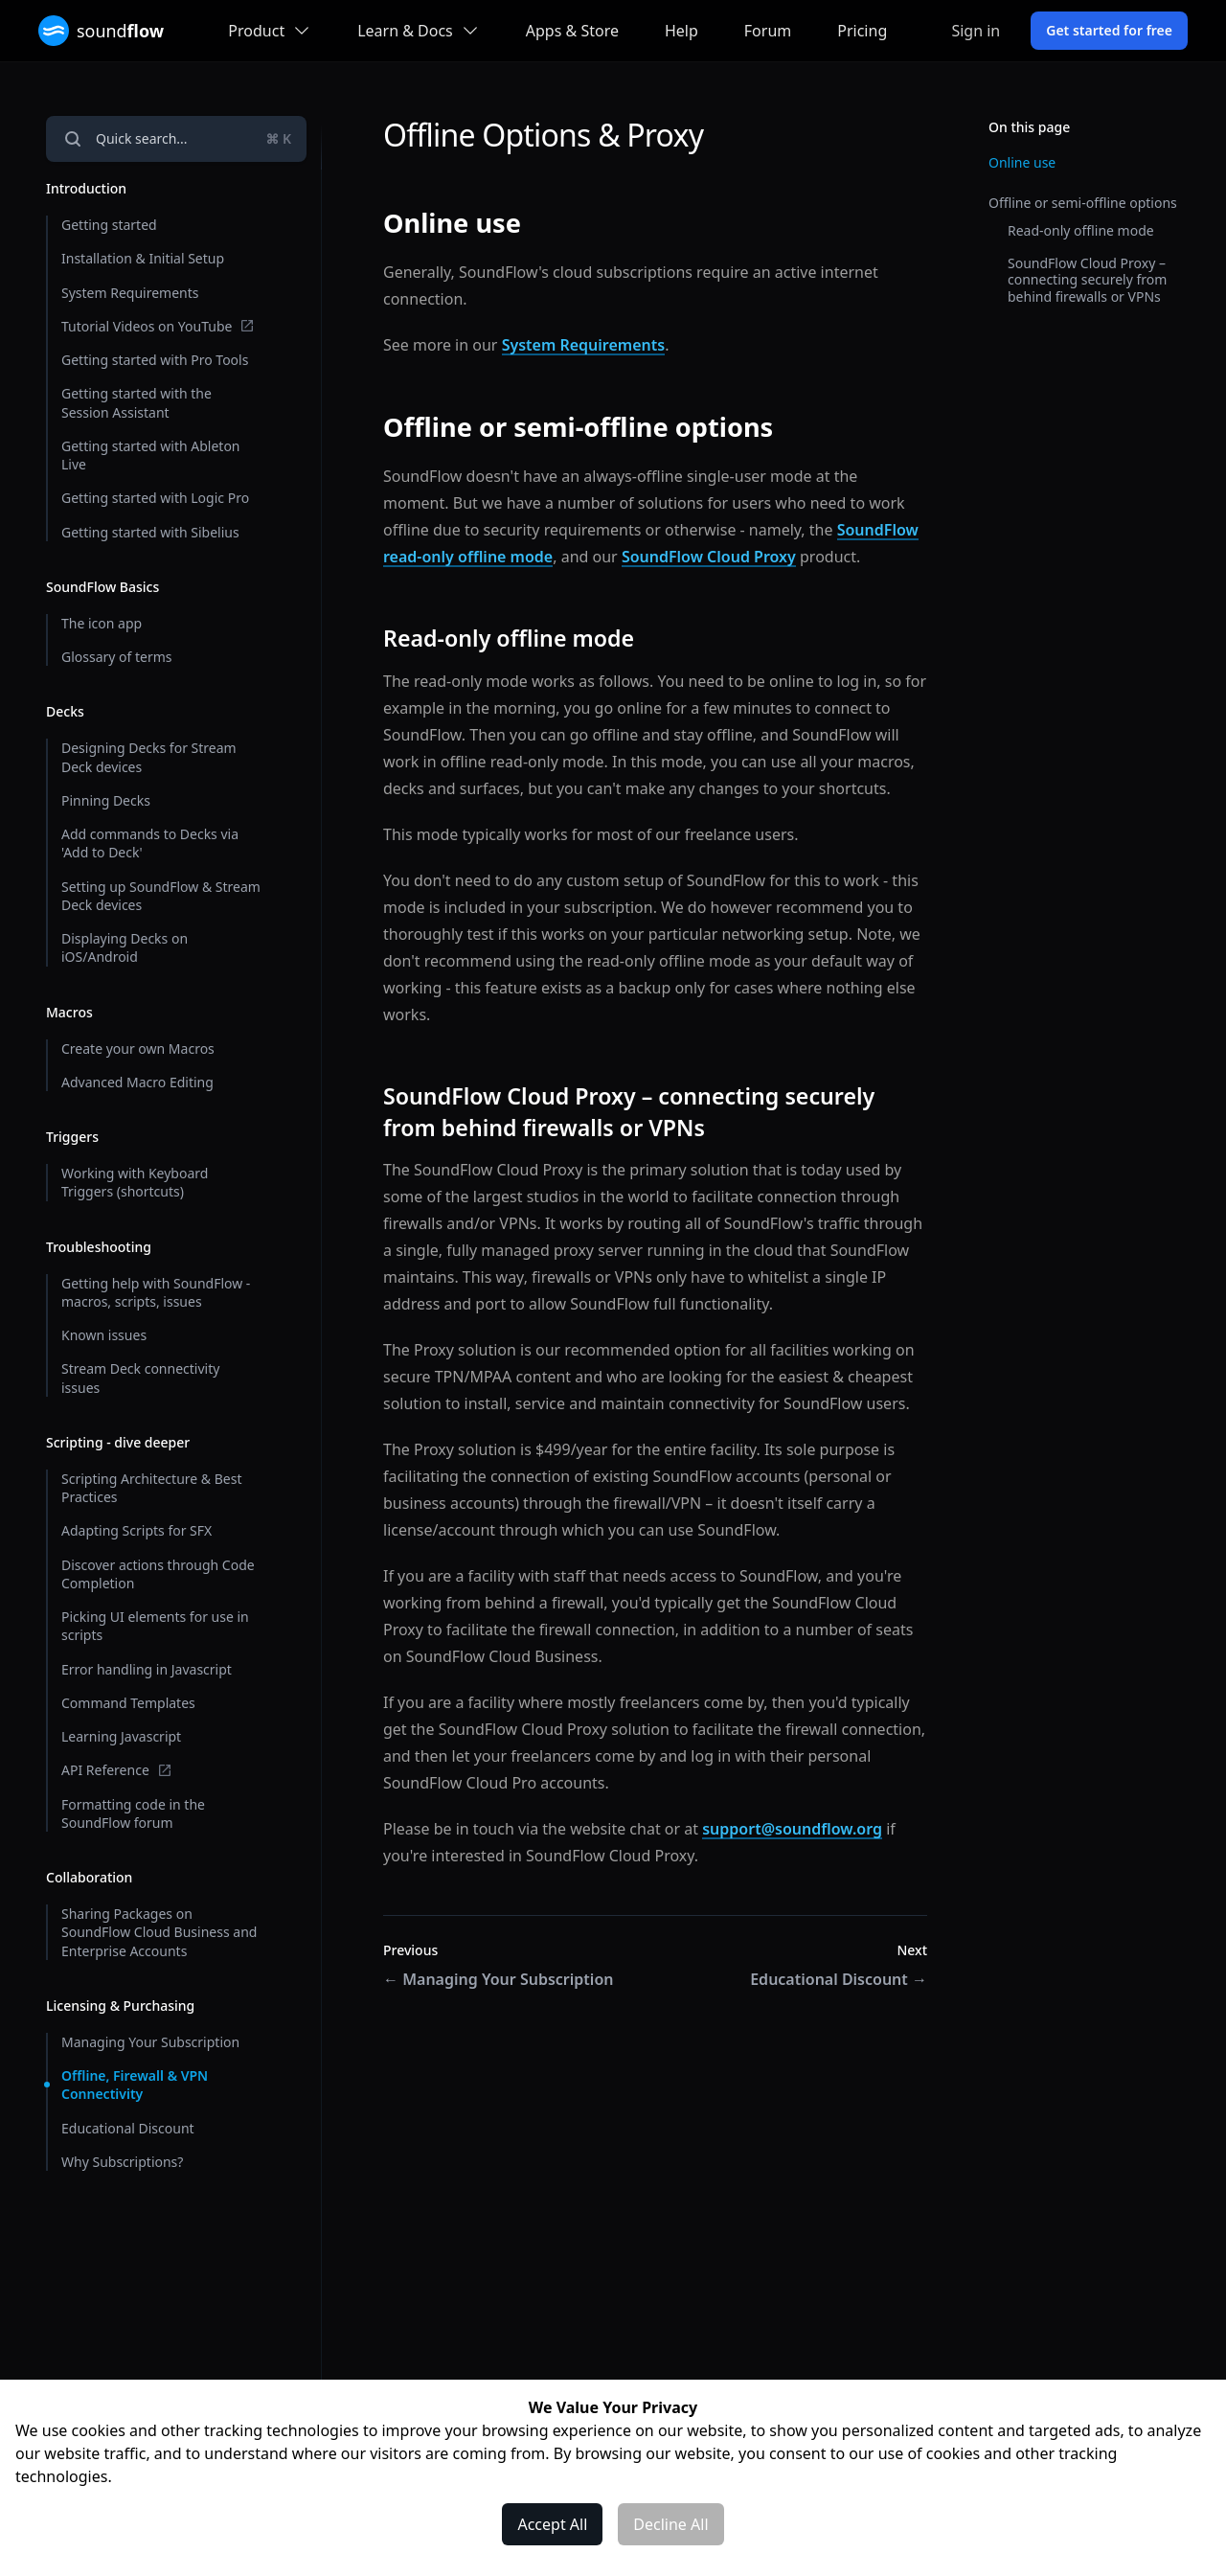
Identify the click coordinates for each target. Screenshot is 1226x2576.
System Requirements (130, 293)
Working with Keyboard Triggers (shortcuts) (134, 1182)
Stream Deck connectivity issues (140, 1377)
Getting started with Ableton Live (150, 455)
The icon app (101, 623)
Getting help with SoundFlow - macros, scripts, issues (155, 1292)
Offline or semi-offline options (1082, 203)
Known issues (104, 1335)
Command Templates (128, 1703)
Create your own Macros (138, 1048)
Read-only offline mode (1081, 230)
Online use (1022, 162)
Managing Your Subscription (150, 2042)
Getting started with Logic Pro (155, 498)
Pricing (862, 30)
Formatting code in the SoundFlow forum (133, 1813)
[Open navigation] (176, 139)
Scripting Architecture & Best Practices (151, 1488)
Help (681, 30)
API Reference (116, 1770)
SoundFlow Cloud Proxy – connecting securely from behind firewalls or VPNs (1087, 280)
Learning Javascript (121, 1736)
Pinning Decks (105, 800)
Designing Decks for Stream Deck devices (149, 757)
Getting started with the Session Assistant (136, 402)
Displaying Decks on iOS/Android (124, 947)
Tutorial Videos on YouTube (158, 326)
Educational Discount (127, 2128)
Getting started (109, 225)
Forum (767, 30)
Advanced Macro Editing (137, 1082)
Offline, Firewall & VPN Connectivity (134, 2084)
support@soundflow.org (792, 1828)
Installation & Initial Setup (142, 258)
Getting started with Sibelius (150, 532)
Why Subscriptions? (122, 2162)
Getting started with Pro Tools (154, 360)
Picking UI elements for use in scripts (155, 1625)
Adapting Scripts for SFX (136, 1530)
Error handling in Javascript (146, 1669)
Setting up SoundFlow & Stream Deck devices (161, 896)
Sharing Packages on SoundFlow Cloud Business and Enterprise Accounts (159, 1932)
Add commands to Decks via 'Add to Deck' (149, 843)
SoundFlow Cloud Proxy (709, 556)
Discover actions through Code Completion (158, 1574)
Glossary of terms (116, 657)
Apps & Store (572, 30)
